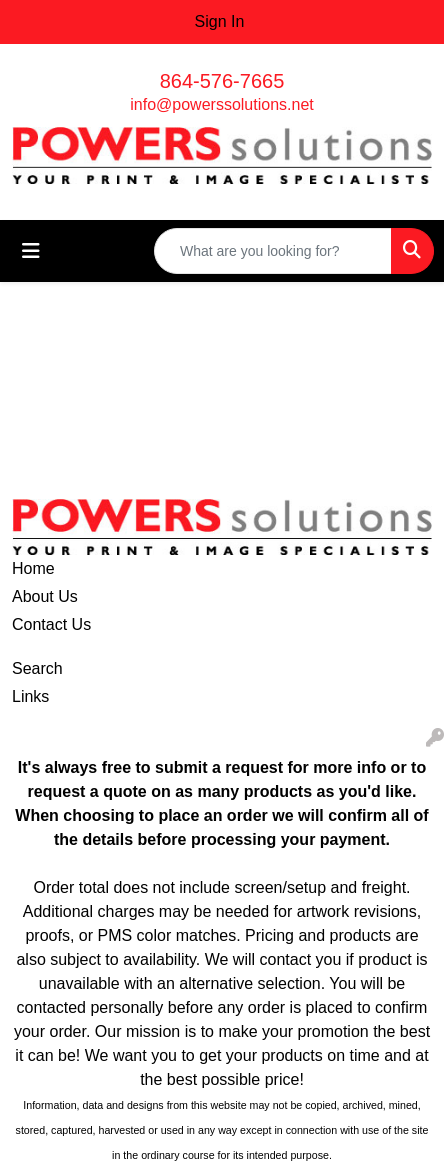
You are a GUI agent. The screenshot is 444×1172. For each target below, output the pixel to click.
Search (37, 668)
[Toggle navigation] (31, 251)
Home (33, 568)
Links (30, 696)
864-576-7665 (222, 81)
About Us (45, 596)
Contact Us (51, 624)
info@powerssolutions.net (221, 104)
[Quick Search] (273, 251)
